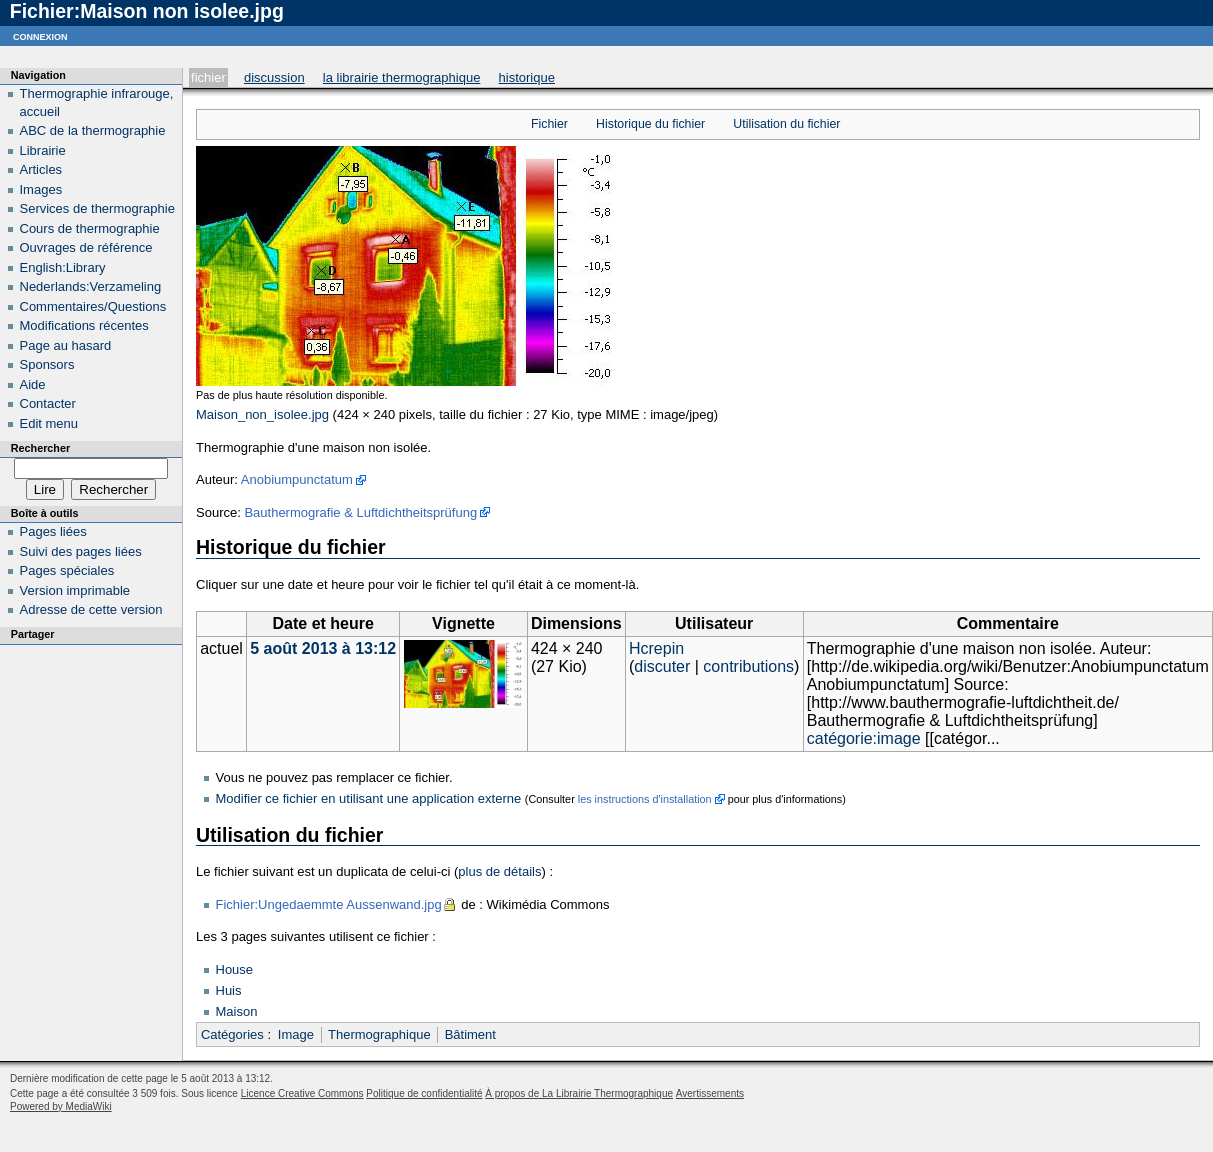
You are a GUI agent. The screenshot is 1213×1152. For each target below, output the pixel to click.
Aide (33, 384)
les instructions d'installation (645, 799)
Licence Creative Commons (302, 1093)
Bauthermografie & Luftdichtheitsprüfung (360, 512)
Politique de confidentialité (424, 1093)
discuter (662, 666)
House (235, 969)
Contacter (48, 403)
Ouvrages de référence (86, 247)
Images (41, 189)
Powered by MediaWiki (61, 1106)
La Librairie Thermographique (402, 77)
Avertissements (710, 1093)
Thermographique (379, 1034)
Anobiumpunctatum (297, 479)
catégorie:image (864, 738)
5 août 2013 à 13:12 (323, 648)
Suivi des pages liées (81, 551)
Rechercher (40, 448)
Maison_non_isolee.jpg (262, 414)
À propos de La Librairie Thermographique (579, 1093)
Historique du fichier (650, 124)
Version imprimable (75, 590)
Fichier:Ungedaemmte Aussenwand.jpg (329, 904)
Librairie (43, 150)
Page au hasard (66, 345)
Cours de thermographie (90, 228)
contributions (748, 666)
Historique (527, 77)
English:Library (63, 267)
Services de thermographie (97, 208)
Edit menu (49, 423)
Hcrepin (656, 648)
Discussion (274, 77)
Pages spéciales (67, 570)
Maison (237, 1011)
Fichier (208, 77)
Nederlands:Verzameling (91, 286)
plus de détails (499, 871)
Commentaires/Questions (93, 306)
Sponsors (47, 364)
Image (296, 1034)
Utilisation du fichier (786, 124)
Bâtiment (470, 1034)
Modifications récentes (84, 325)
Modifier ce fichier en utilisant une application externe (369, 798)
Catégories (232, 1034)
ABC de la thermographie (93, 130)
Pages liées (53, 531)
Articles (41, 169)
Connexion (40, 35)
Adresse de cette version (91, 609)
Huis (229, 990)
